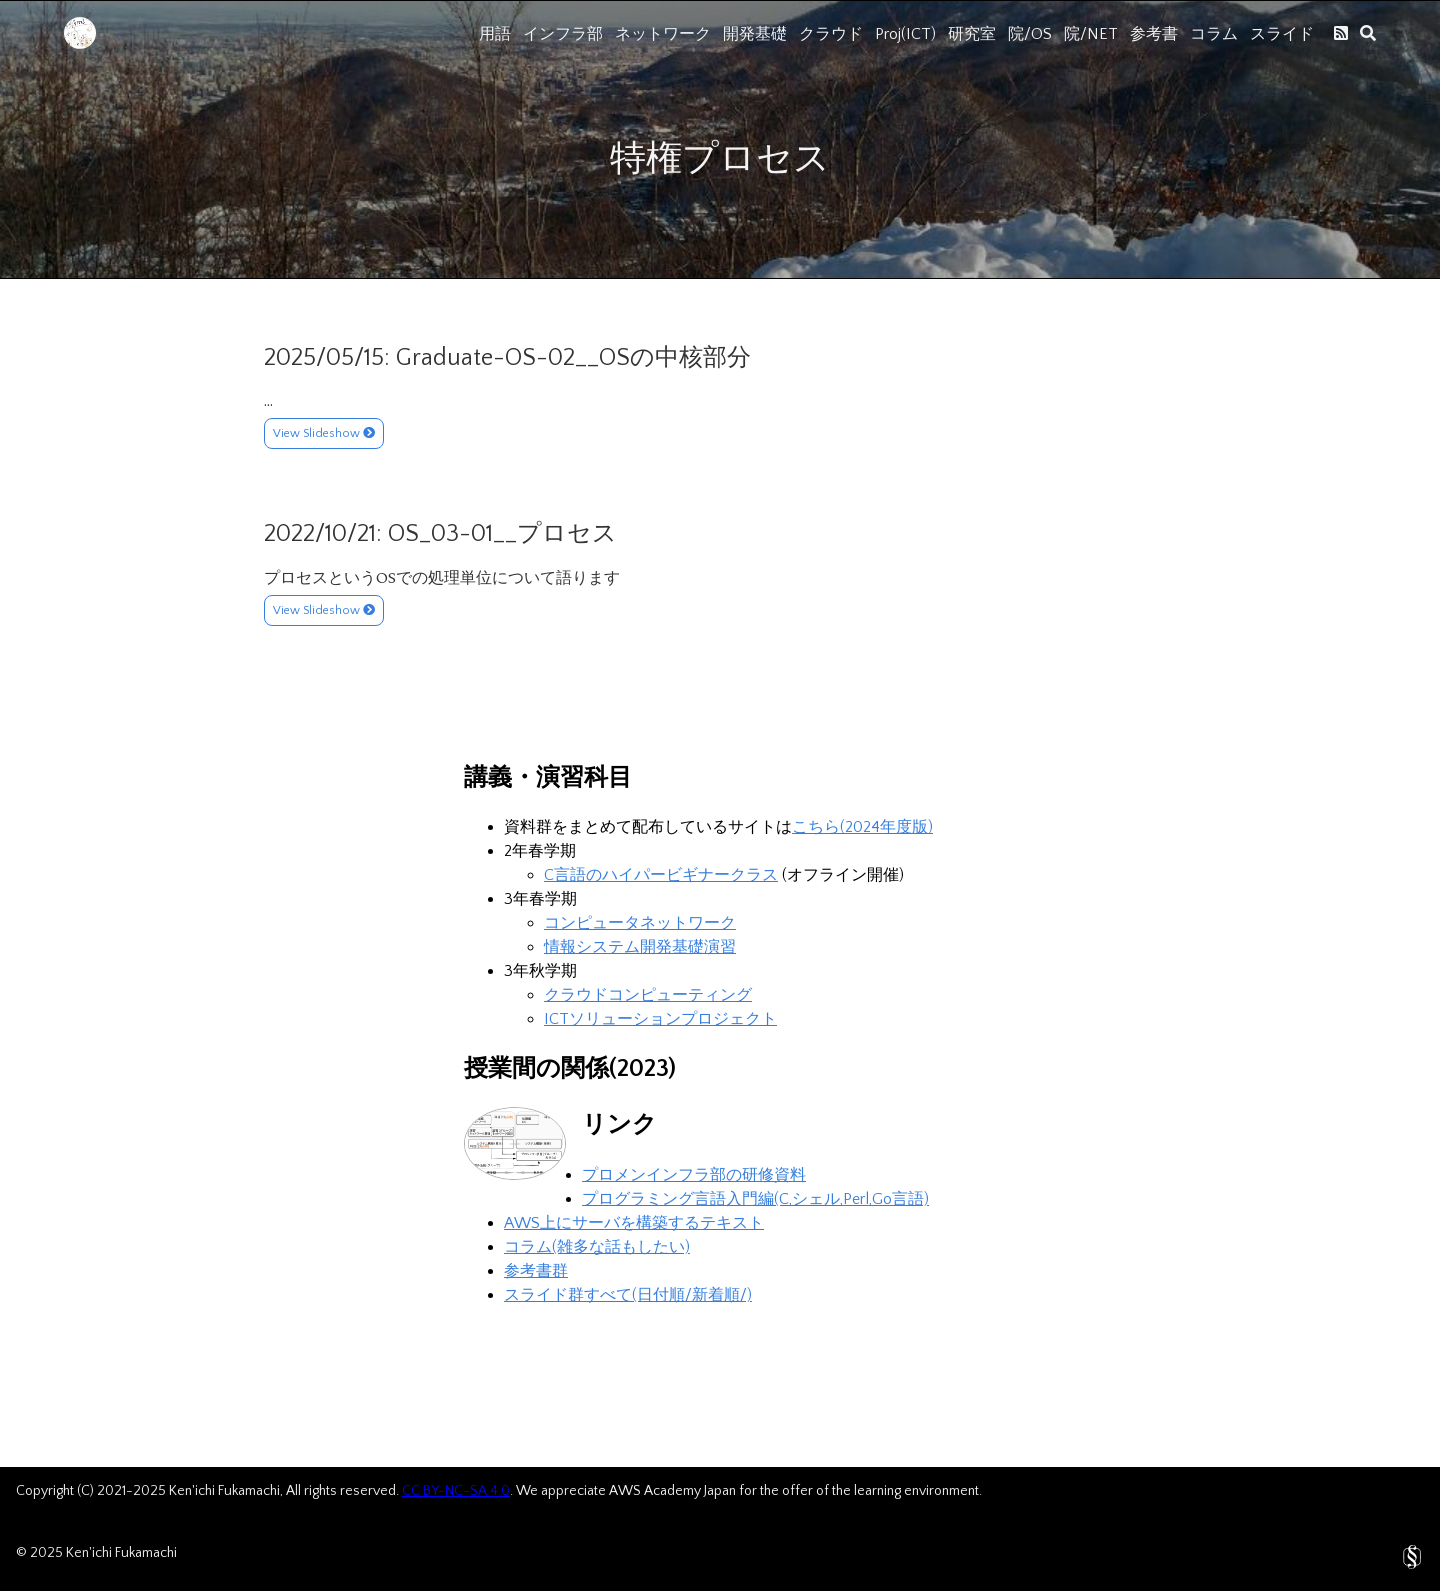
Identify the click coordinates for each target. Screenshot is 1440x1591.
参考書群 (536, 1271)
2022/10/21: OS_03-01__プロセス (440, 534)
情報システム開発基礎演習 (640, 947)
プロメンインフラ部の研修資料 (694, 1175)
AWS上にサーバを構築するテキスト (634, 1223)
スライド (1282, 34)
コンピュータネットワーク (640, 923)
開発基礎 (755, 34)
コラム (1214, 34)
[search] (1368, 33)
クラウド (831, 34)
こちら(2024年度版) (862, 827)
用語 (495, 34)
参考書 (1154, 34)
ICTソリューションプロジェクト (660, 1019)
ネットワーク (663, 34)
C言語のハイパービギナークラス (661, 875)
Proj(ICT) (905, 34)
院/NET (1091, 34)
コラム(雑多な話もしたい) (597, 1247)
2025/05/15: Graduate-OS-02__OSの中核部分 (507, 358)
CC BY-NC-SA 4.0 (456, 1491)
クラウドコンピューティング (648, 995)
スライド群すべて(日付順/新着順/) (628, 1295)
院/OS (1030, 34)
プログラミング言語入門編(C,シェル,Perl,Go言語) (755, 1199)
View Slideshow (324, 433)
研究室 (972, 34)
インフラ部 (563, 34)
